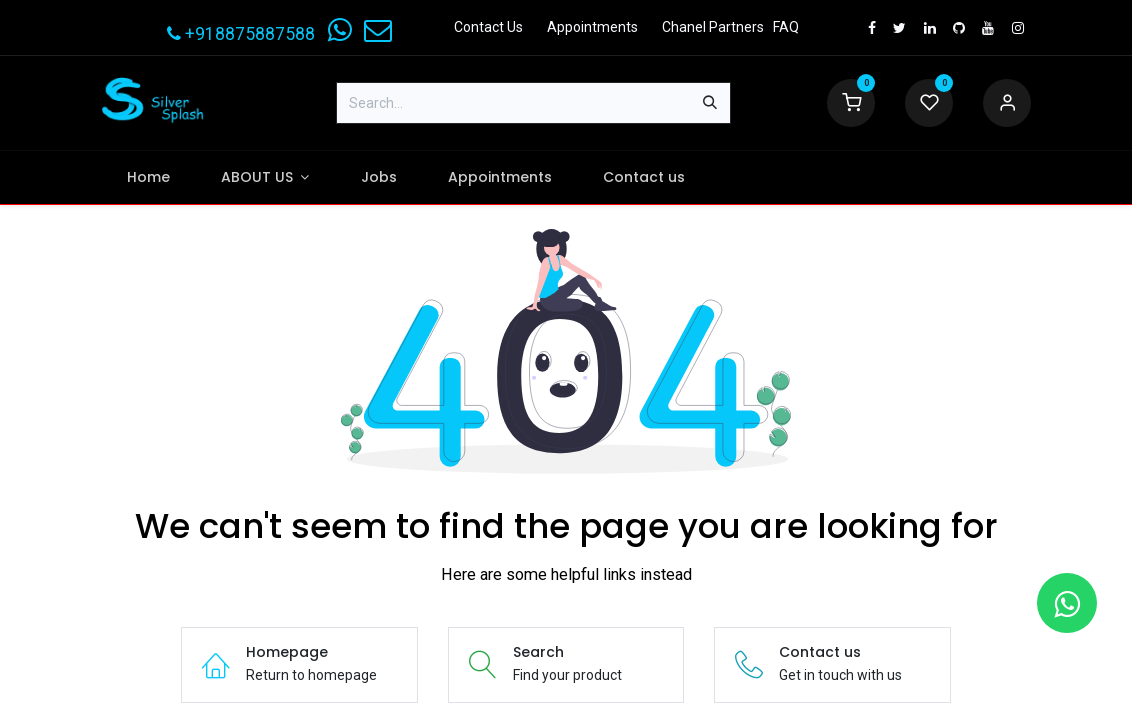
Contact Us (488, 27)
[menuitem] (148, 177)
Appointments (592, 27)
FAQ (786, 27)
